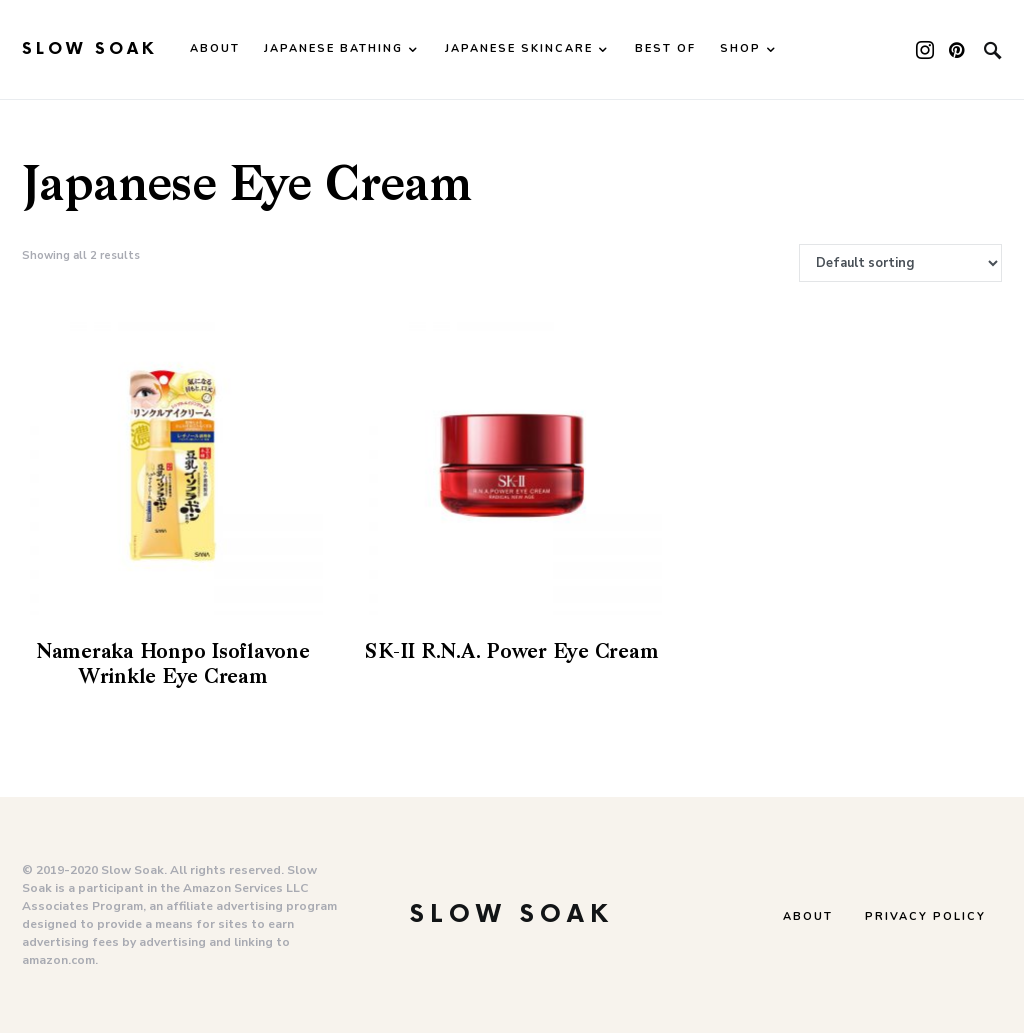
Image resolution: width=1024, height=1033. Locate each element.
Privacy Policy (925, 916)
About (808, 916)
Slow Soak (90, 49)
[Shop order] (900, 263)
